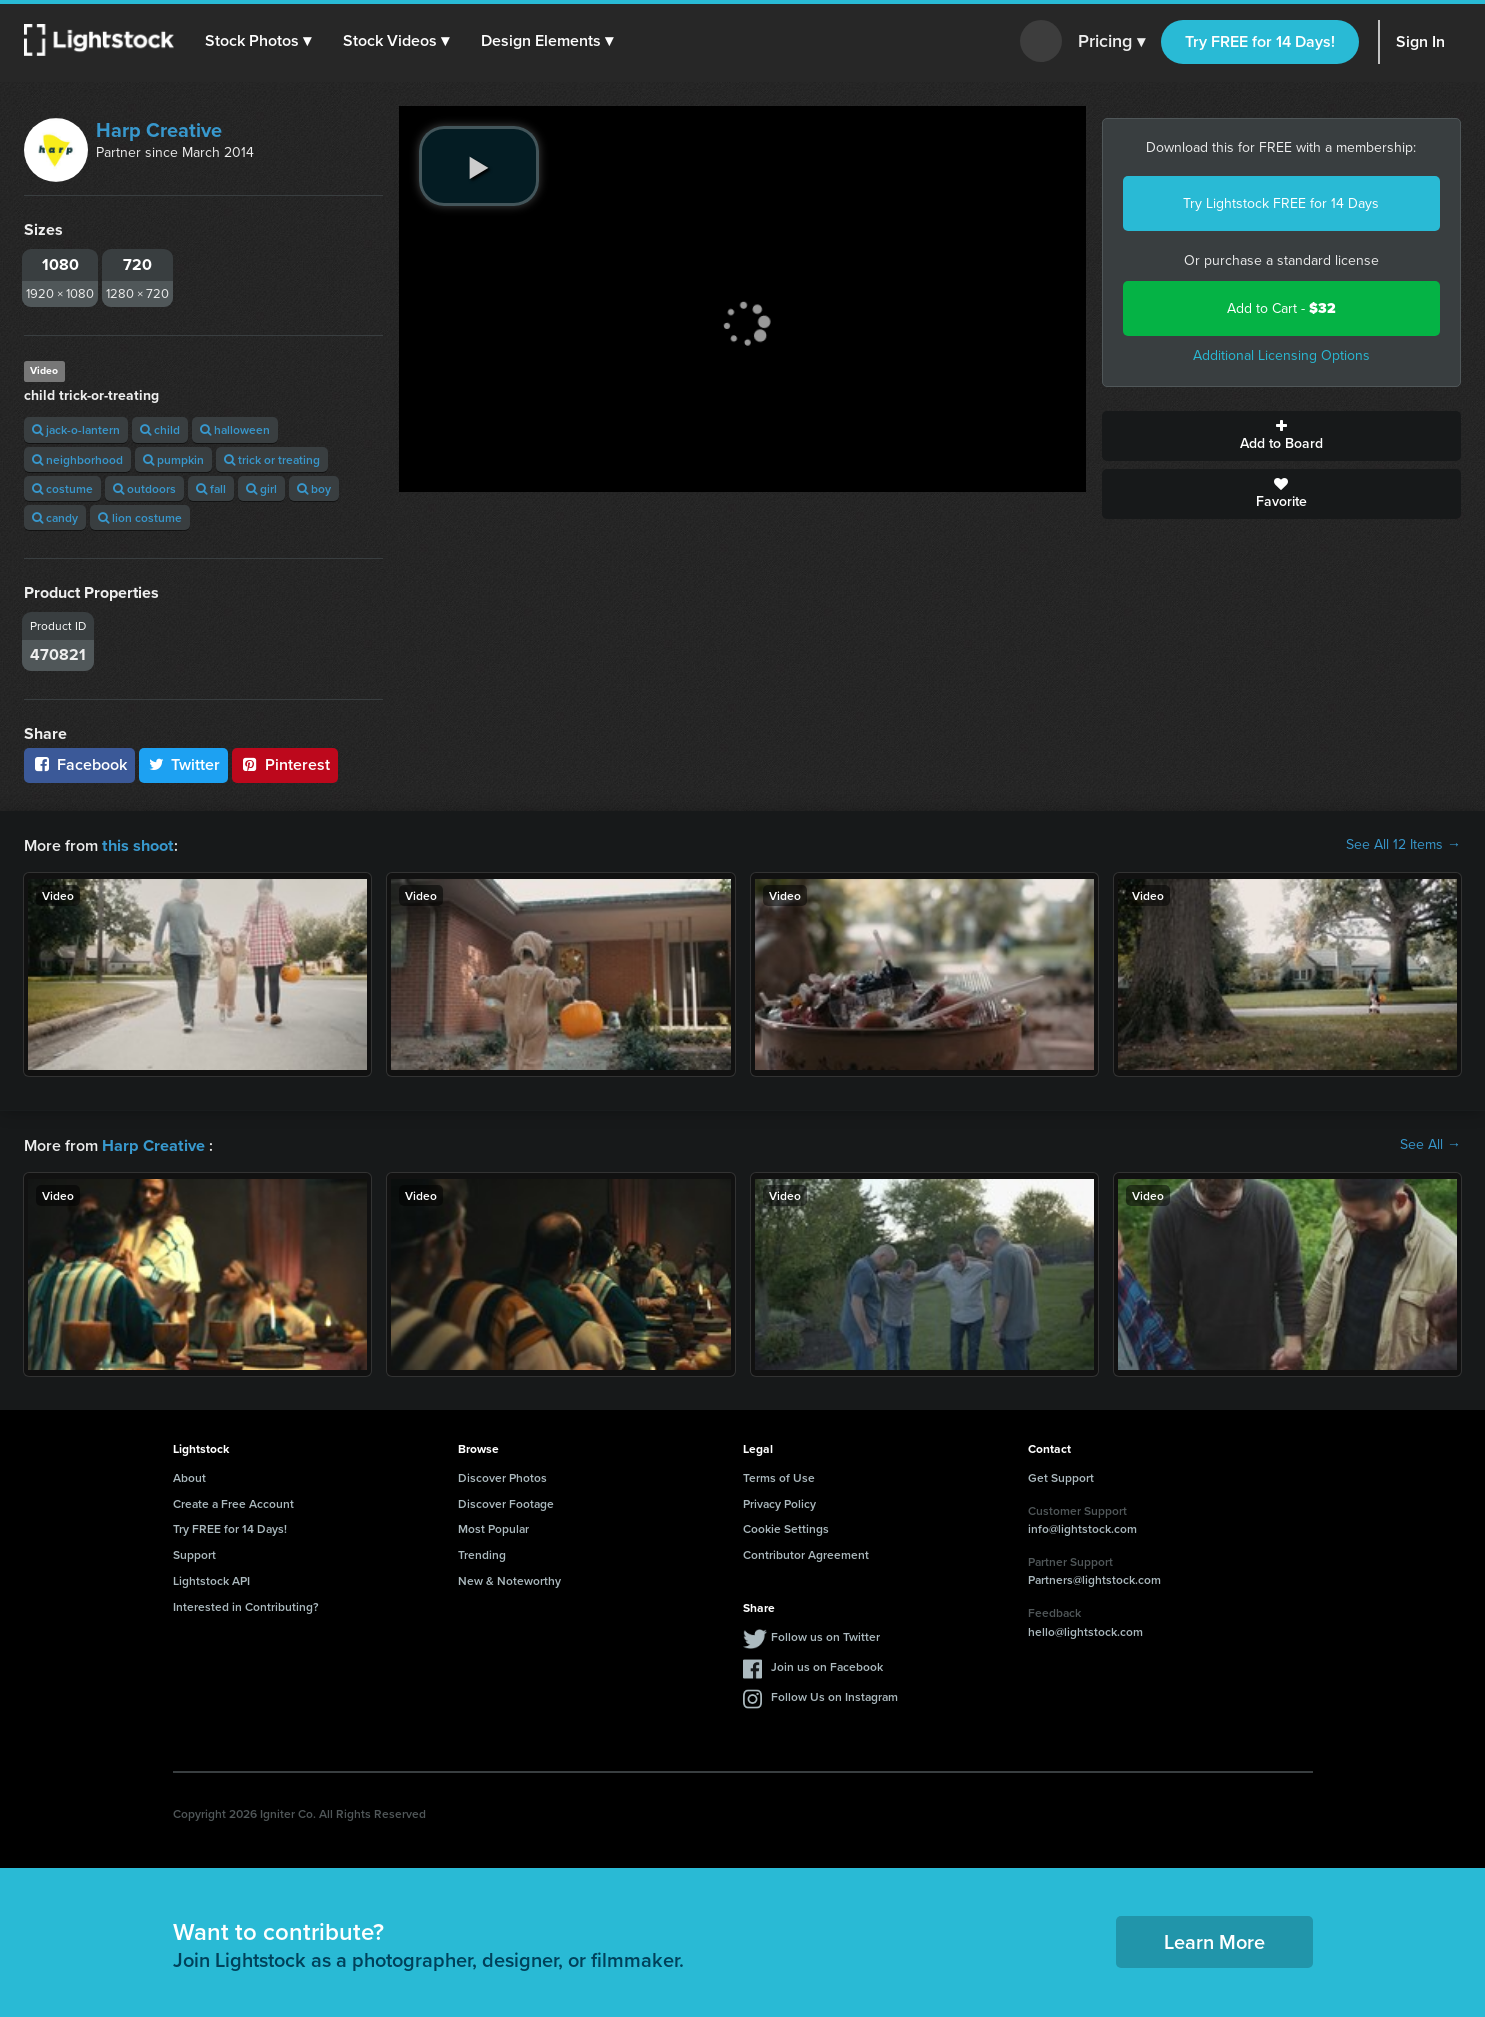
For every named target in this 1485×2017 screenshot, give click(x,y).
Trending (482, 1552)
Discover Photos (502, 1475)
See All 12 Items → (1403, 845)
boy (314, 488)
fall (211, 488)
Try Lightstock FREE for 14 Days (1281, 203)
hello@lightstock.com (1085, 1629)
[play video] (479, 166)
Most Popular (493, 1526)
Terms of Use (779, 1475)
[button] (259, 41)
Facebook (79, 764)
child (160, 429)
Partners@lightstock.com (1094, 1577)
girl (261, 488)
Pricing (1111, 42)
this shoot (137, 844)
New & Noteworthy (509, 1578)
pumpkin (173, 459)
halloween (235, 429)
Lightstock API (211, 1578)
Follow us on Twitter (825, 1634)
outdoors (144, 488)
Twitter (184, 764)
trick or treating (272, 459)
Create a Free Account (233, 1501)
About (189, 1475)
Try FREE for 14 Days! (1260, 41)
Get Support (1061, 1475)
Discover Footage (506, 1501)
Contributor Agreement (806, 1552)
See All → (1430, 1144)
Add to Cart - (1281, 308)
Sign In (1420, 41)
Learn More (1214, 1939)
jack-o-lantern (76, 429)
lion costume (140, 517)
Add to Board (1281, 436)
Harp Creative (159, 130)
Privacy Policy (779, 1501)
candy (55, 517)
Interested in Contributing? (246, 1604)
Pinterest (285, 764)
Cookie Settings (786, 1526)
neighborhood (77, 459)
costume (62, 488)
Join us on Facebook (827, 1664)
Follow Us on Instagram (834, 1694)
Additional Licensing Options (1281, 355)
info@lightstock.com (1082, 1526)
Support (194, 1552)
